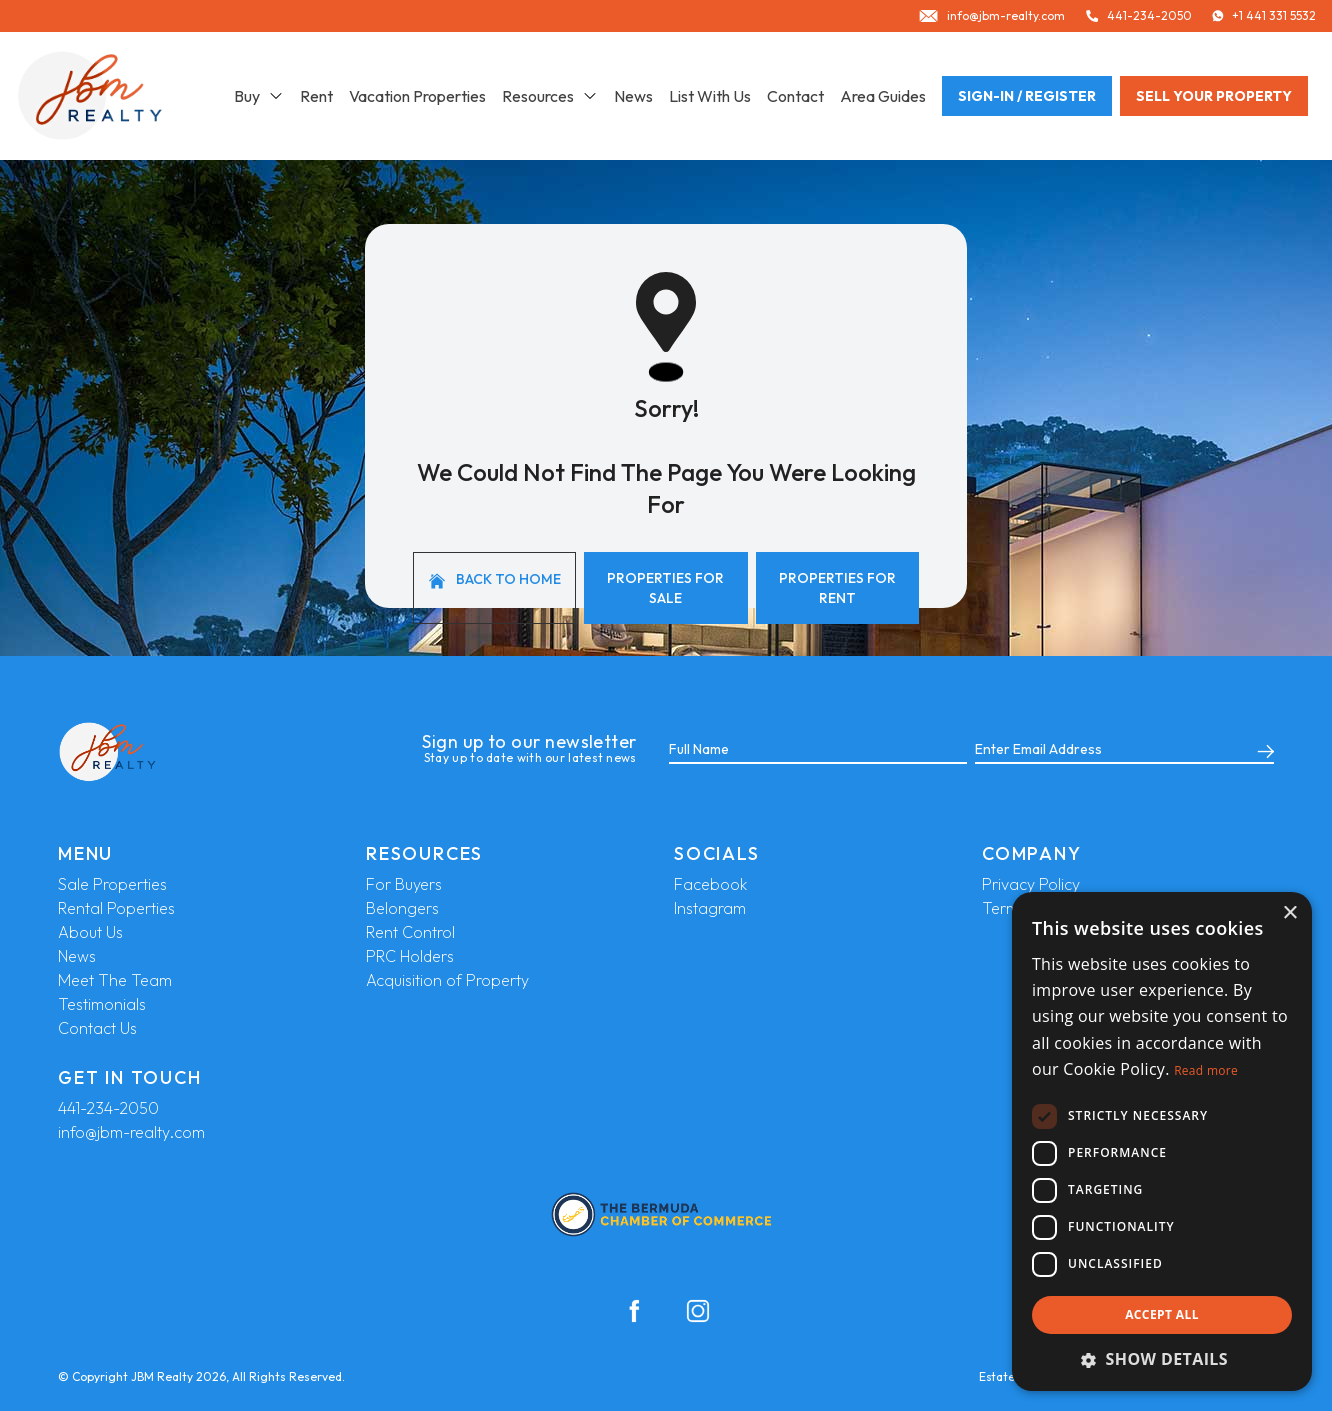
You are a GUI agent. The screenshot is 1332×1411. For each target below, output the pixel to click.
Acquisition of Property (447, 980)
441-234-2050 (108, 1108)
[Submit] (1262, 750)
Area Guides (883, 96)
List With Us (710, 96)
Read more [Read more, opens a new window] (1206, 1070)
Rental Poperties (116, 908)
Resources (550, 96)
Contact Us (97, 1028)
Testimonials (102, 1004)
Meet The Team (115, 980)
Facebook (710, 884)
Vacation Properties (417, 96)
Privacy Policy (1031, 884)
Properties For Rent (837, 588)
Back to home (495, 579)
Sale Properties (112, 884)
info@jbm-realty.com (131, 1132)
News (633, 96)
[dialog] (1162, 1141)
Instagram (710, 908)
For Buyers (404, 884)
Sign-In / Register (1027, 96)
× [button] (1289, 913)
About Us (90, 932)
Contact (795, 96)
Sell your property (1214, 96)
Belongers (402, 908)
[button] (1162, 1359)
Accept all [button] (1162, 1314)
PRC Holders (410, 956)
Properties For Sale (665, 588)
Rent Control (410, 932)
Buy (259, 96)
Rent (316, 96)
